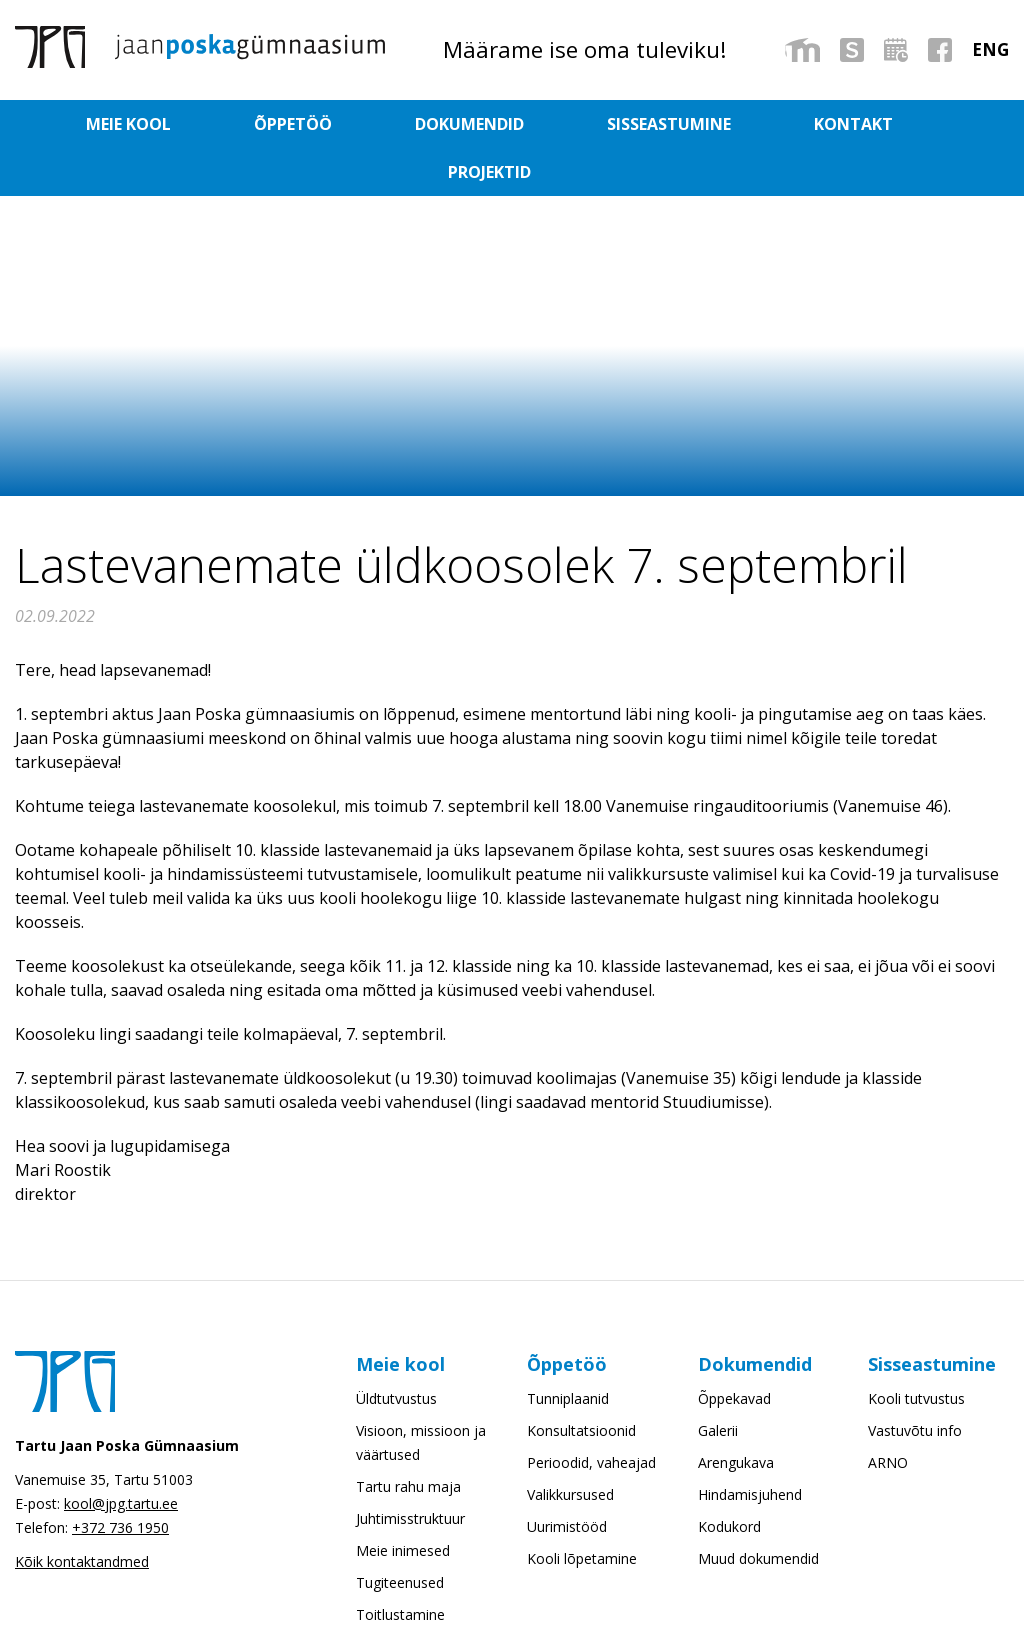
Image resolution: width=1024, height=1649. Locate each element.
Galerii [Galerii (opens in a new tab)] (718, 1382)
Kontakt (728, 124)
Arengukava (736, 1414)
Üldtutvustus (396, 1350)
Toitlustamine (400, 1566)
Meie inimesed (403, 1502)
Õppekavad (734, 1350)
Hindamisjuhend (750, 1446)
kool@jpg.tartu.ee (121, 1455)
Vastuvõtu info (915, 1382)
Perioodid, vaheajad (591, 1414)
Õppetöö (297, 124)
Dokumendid (430, 124)
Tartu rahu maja (408, 1438)
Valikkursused (570, 1446)
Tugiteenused (400, 1534)
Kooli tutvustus (916, 1350)
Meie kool (175, 124)
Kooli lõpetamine (582, 1510)
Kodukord (729, 1478)
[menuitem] (990, 49)
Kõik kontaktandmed (82, 1513)
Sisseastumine (587, 124)
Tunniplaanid (568, 1350)
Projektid (849, 124)
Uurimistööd (567, 1478)
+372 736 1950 (120, 1479)
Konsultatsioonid (581, 1382)
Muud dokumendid (758, 1510)
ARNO (888, 1414)
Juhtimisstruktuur (410, 1470)
